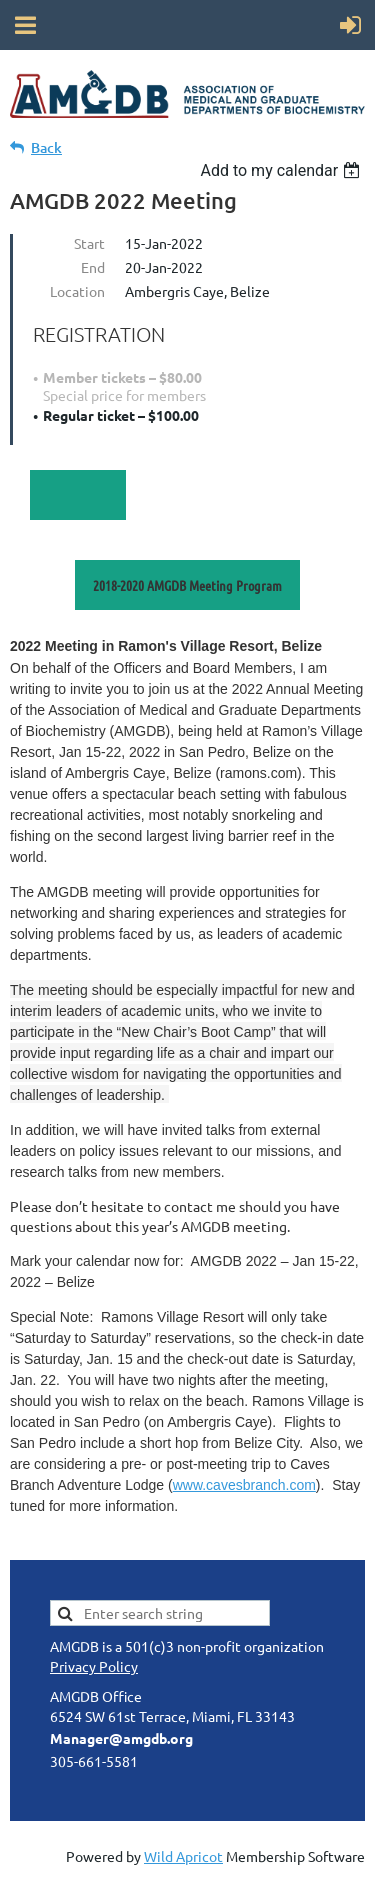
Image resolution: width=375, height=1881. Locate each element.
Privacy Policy (94, 1666)
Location (77, 291)
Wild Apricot (183, 1856)
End (93, 267)
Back (46, 147)
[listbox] (282, 170)
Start (89, 243)
